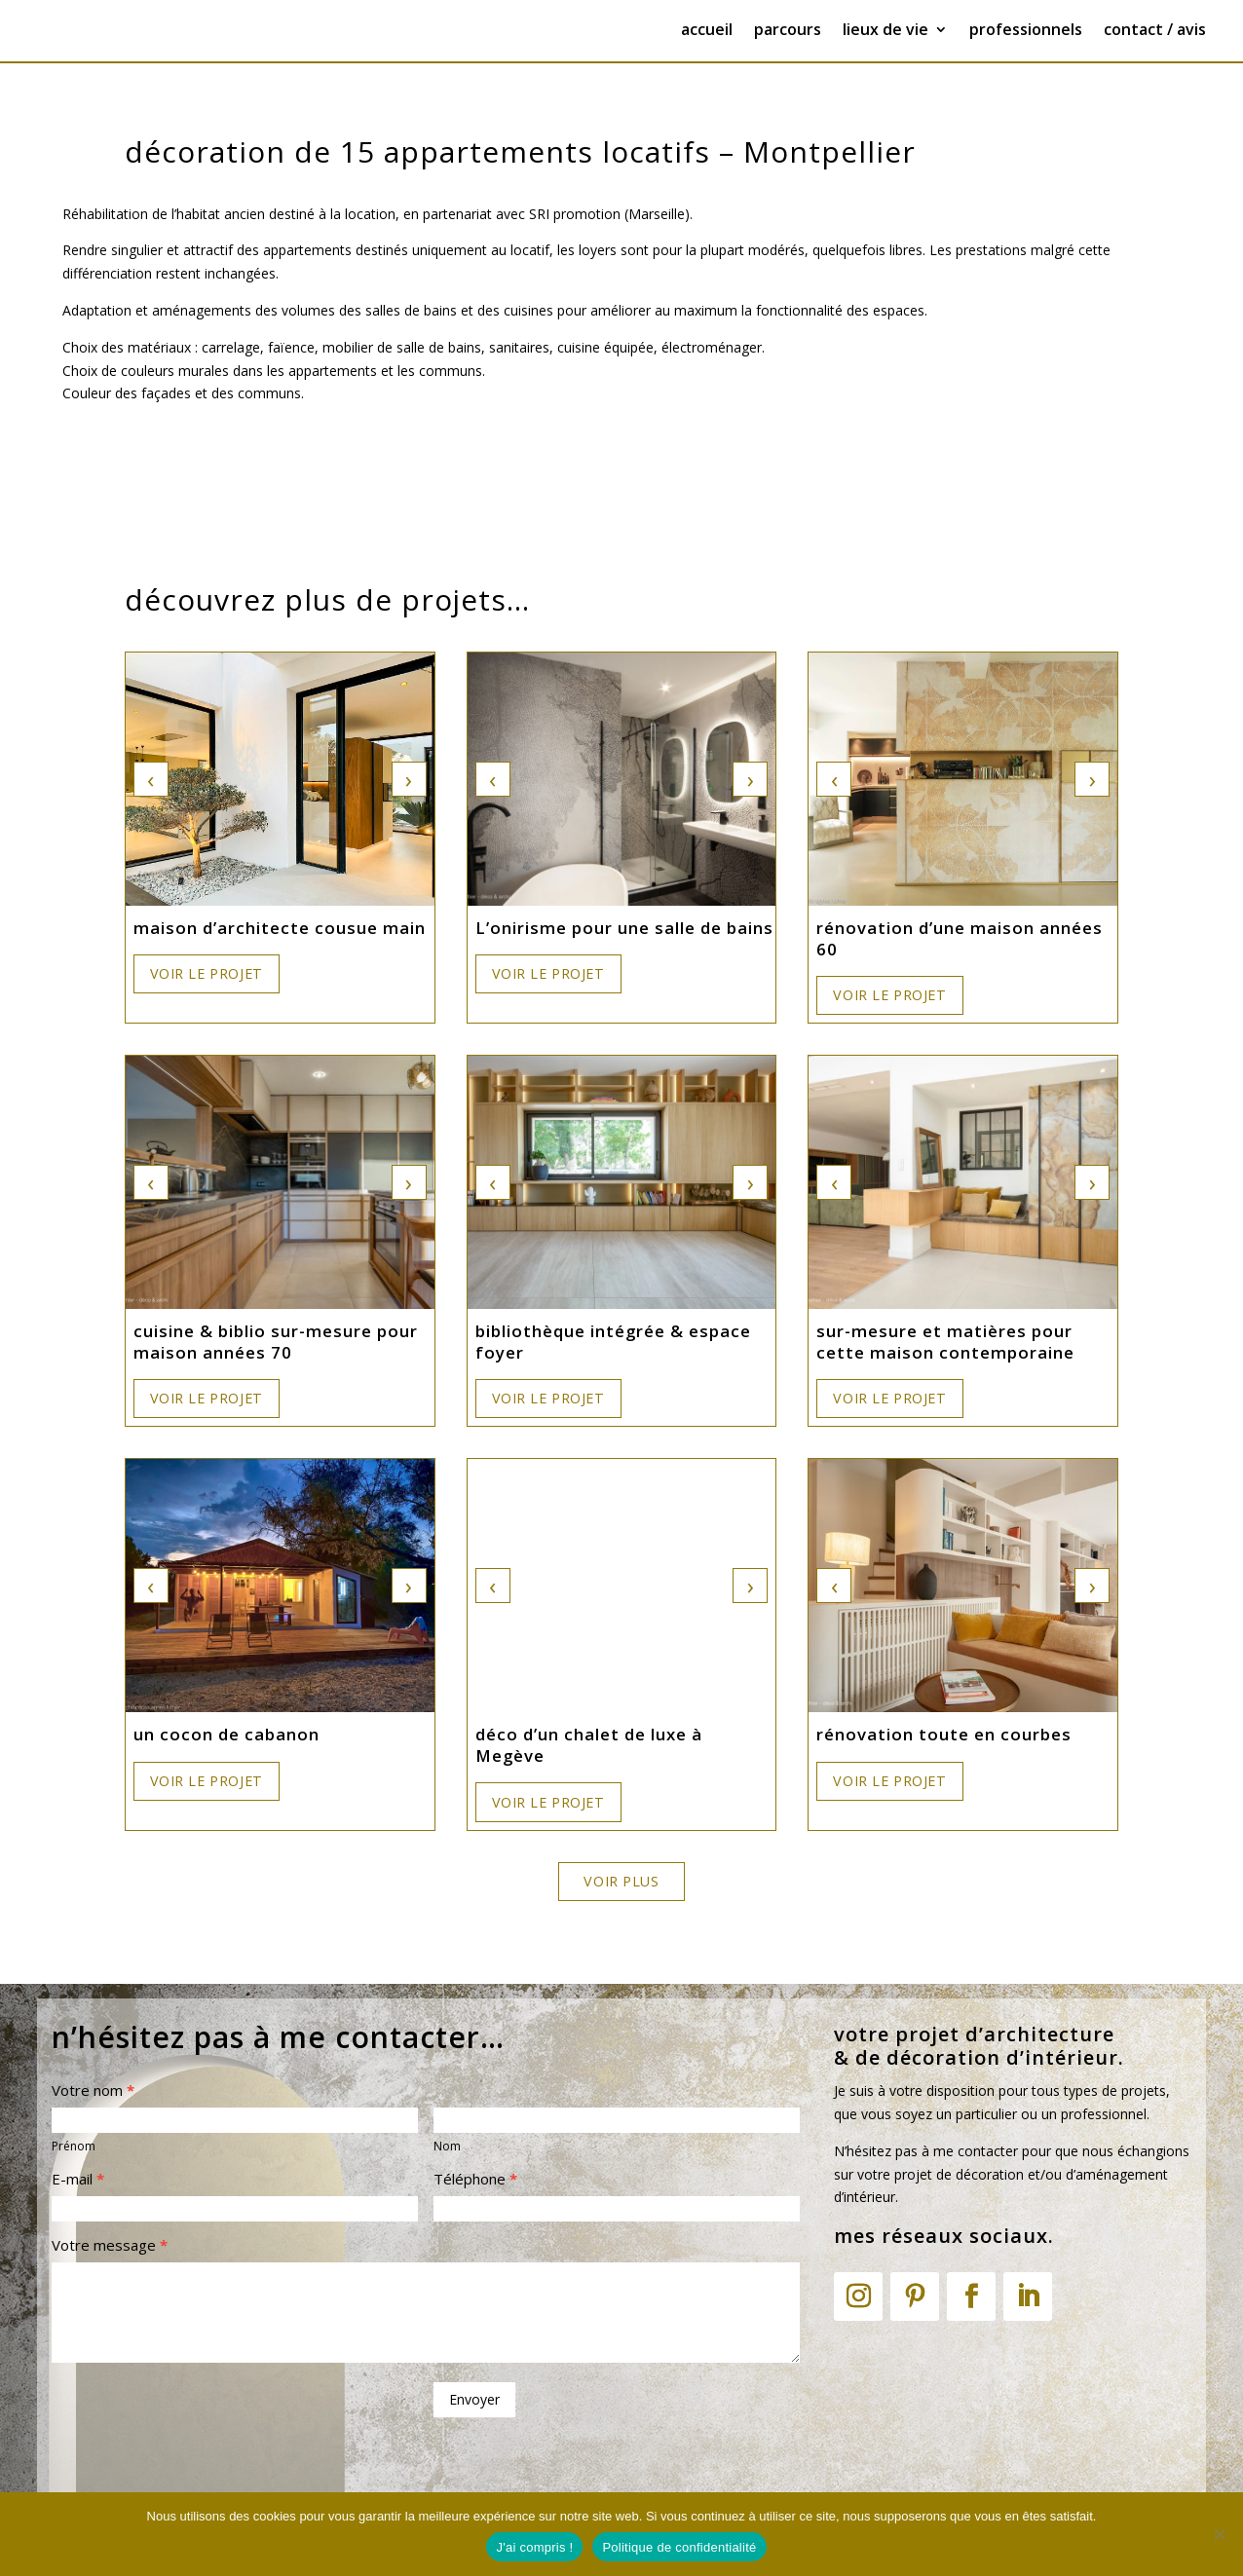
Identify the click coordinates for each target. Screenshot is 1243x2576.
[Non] (1218, 2534)
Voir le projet (206, 973)
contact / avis (1155, 31)
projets (1143, 2090)
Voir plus (621, 1881)
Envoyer (474, 2399)
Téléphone (475, 2178)
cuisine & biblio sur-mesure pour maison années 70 (275, 1342)
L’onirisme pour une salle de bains (624, 928)
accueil (707, 31)
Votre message (110, 2245)
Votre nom (93, 2090)
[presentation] (200, 2415)
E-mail (78, 2178)
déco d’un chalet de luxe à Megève (588, 1745)
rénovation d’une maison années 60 (959, 938)
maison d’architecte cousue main (279, 928)
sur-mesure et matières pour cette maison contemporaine (945, 1342)
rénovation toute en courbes (944, 1734)
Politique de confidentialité (679, 2547)
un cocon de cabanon (226, 1734)
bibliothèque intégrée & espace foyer (613, 1342)
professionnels (1025, 31)
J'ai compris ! (534, 2547)
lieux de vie (885, 31)
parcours (787, 31)
